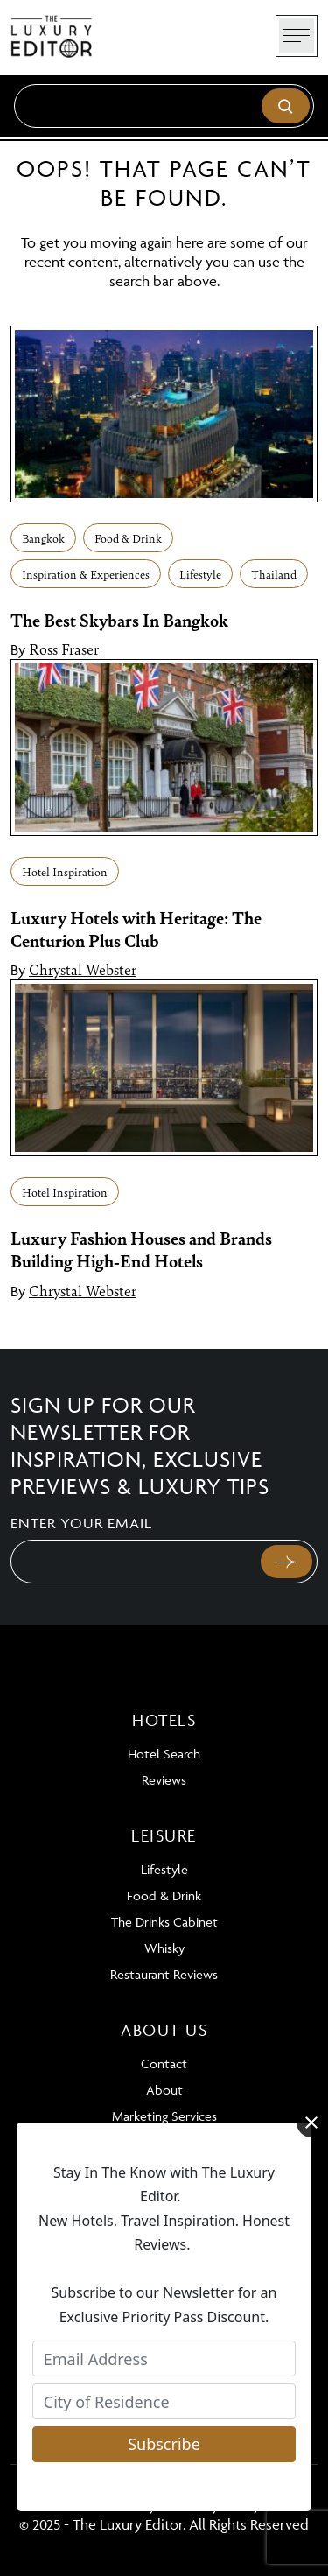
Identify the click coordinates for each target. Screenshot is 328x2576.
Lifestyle (200, 573)
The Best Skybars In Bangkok (119, 619)
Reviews (164, 1780)
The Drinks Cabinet (164, 1921)
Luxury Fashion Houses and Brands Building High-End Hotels (141, 1249)
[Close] (311, 2122)
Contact (164, 2063)
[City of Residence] (164, 2401)
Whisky (164, 1948)
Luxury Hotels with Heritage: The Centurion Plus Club (136, 928)
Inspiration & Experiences (86, 573)
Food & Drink (128, 538)
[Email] (133, 1561)
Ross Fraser (64, 648)
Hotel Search (164, 1753)
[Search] (164, 106)
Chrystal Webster (82, 968)
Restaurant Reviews (164, 1974)
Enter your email (81, 1523)
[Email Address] (164, 2358)
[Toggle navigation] (297, 36)
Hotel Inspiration (65, 871)
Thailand (274, 573)
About (164, 2089)
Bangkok (43, 538)
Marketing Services (164, 2116)
